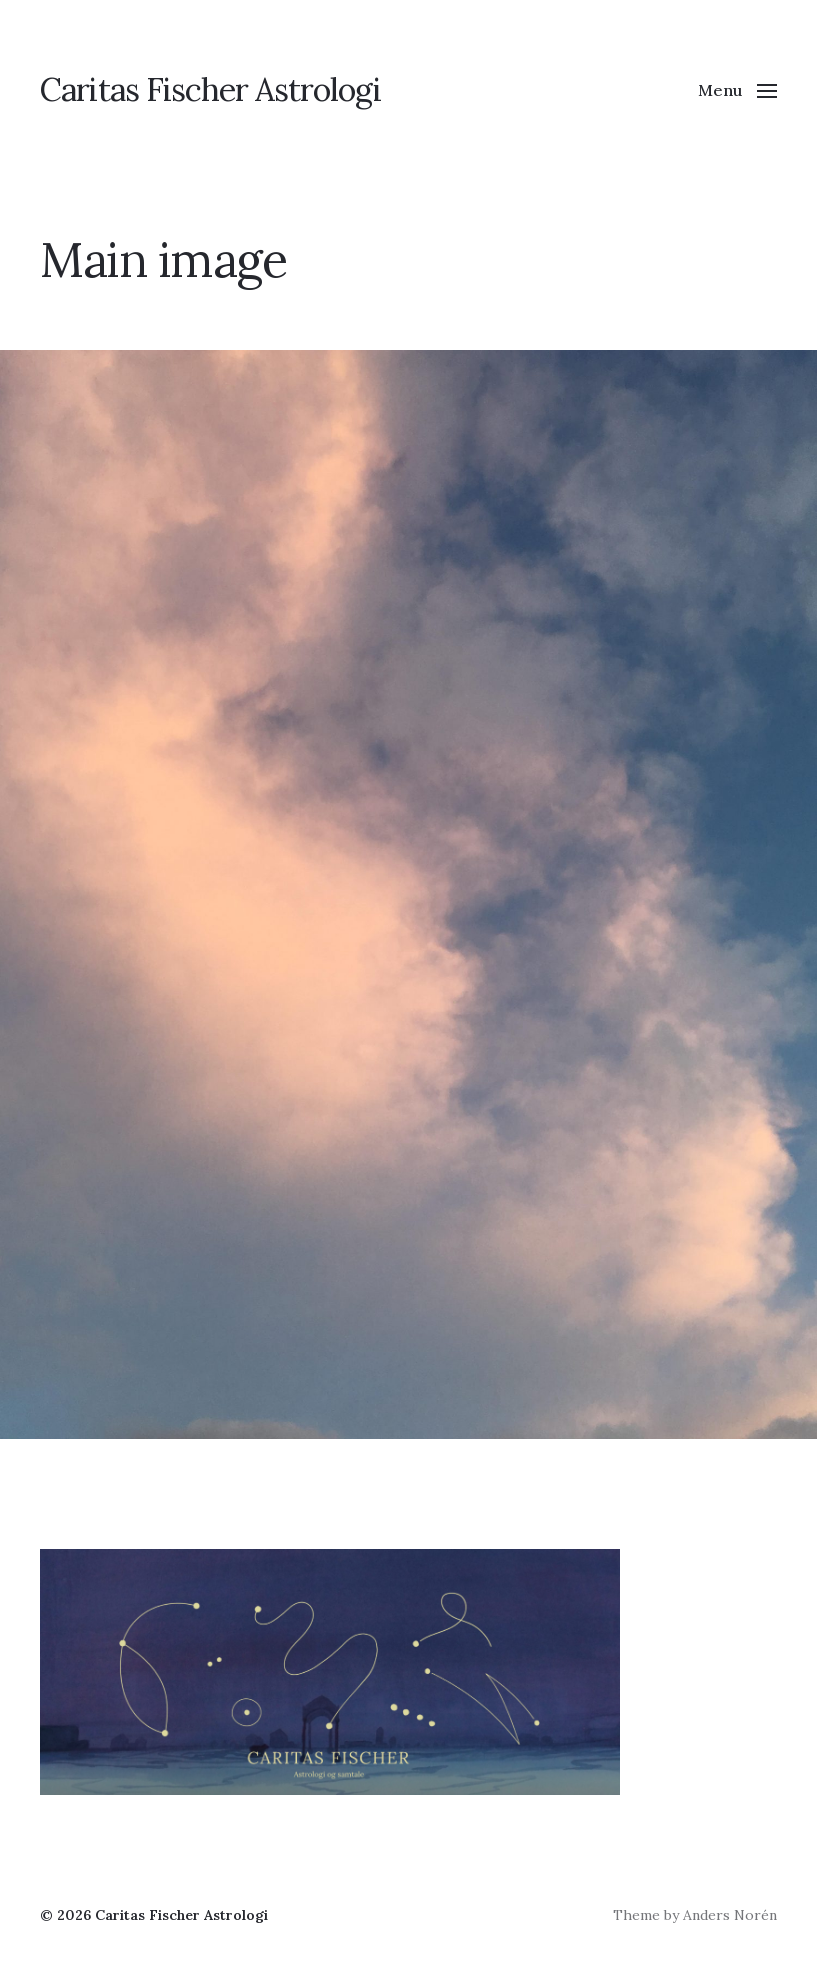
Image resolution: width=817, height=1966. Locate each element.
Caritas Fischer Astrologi (210, 90)
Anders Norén (730, 1915)
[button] (737, 90)
